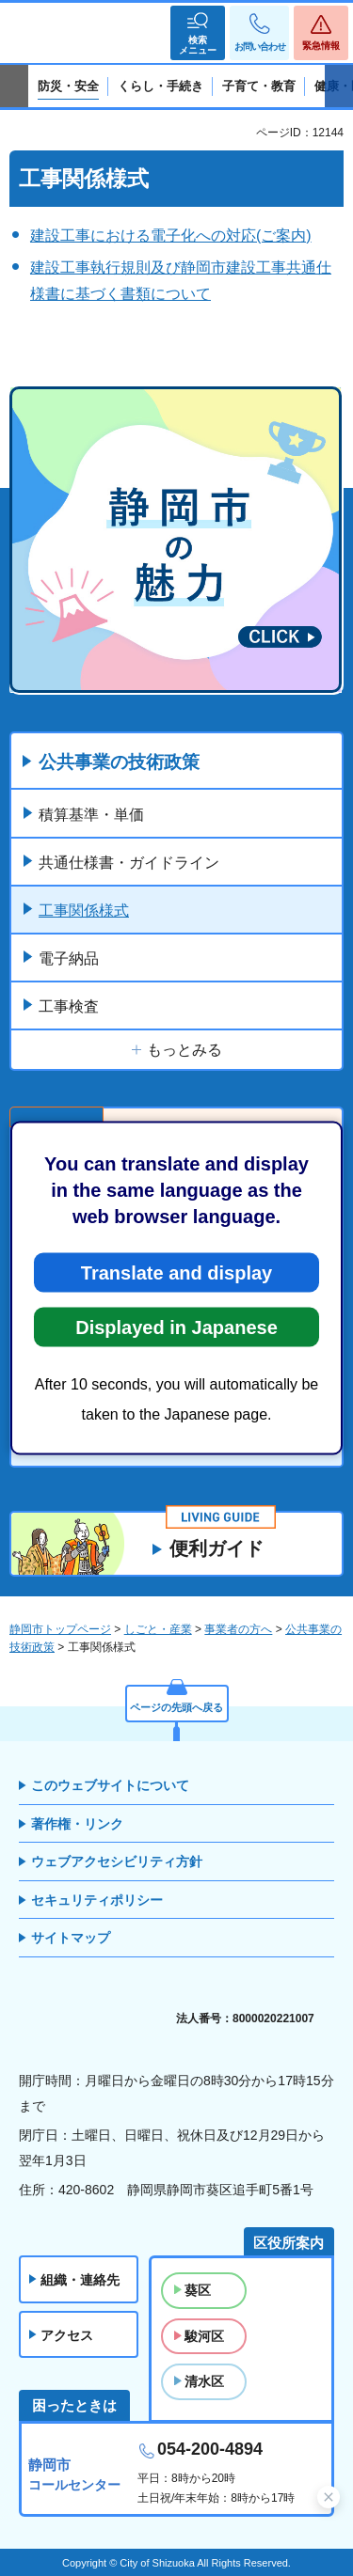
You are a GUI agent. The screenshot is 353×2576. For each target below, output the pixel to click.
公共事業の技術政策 (119, 762)
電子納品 (69, 958)
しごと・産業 (158, 1629)
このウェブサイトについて (110, 1785)
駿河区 (204, 2336)
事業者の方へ (238, 1629)
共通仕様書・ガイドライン (129, 863)
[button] (197, 33)
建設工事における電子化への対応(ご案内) (171, 235)
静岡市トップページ (60, 1629)
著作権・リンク (77, 1823)
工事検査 (69, 1006)
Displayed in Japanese (176, 1327)
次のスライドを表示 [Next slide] (339, 86)
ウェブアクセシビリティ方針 (116, 1861)
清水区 (204, 2381)
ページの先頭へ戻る (176, 1707)
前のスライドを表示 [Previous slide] (14, 86)
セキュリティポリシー (97, 1900)
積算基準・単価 (91, 815)
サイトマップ (70, 1937)
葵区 (198, 2290)
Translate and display (176, 1273)
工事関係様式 (84, 911)
